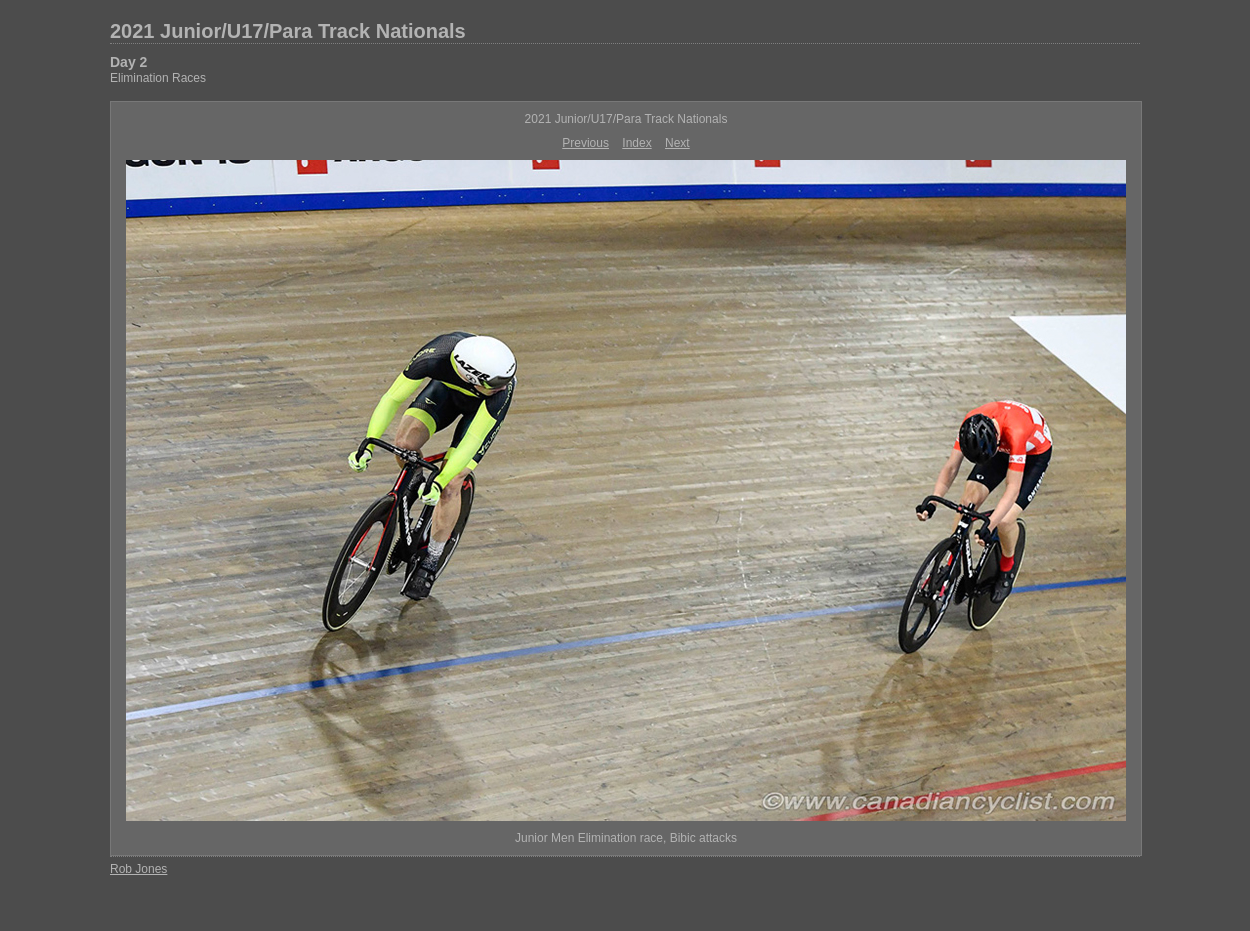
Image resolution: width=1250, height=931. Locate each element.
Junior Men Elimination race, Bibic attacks (626, 838)
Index (636, 143)
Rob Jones (138, 869)
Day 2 (128, 62)
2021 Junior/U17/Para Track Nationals (288, 31)
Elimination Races (158, 78)
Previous (585, 143)
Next (677, 143)
